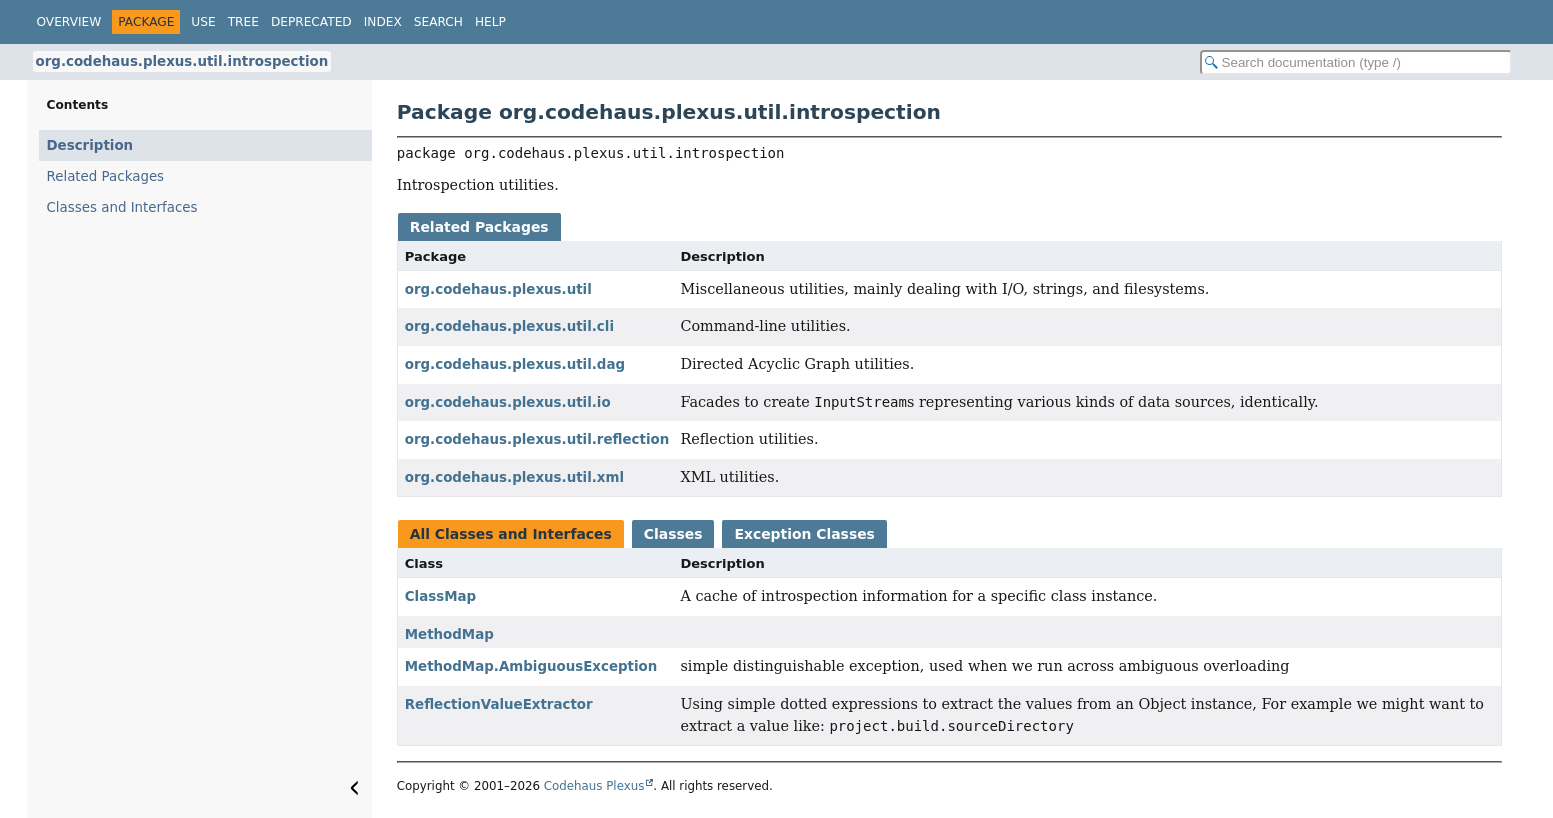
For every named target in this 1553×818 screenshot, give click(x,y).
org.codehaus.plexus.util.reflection (537, 439)
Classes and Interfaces (122, 207)
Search (438, 22)
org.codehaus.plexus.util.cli (509, 326)
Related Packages (106, 176)
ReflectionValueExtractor (499, 704)
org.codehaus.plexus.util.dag (515, 364)
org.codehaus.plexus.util (498, 289)
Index (383, 22)
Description (90, 145)
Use (203, 22)
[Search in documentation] (1356, 62)
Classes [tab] (673, 534)
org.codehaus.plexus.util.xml (514, 477)
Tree (243, 22)
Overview (69, 22)
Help (490, 22)
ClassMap (440, 596)
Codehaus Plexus (594, 786)
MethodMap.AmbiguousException (531, 666)
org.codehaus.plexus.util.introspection (182, 61)
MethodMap (449, 634)
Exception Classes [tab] (804, 534)
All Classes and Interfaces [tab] (511, 534)
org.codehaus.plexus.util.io (508, 402)
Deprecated (311, 22)
